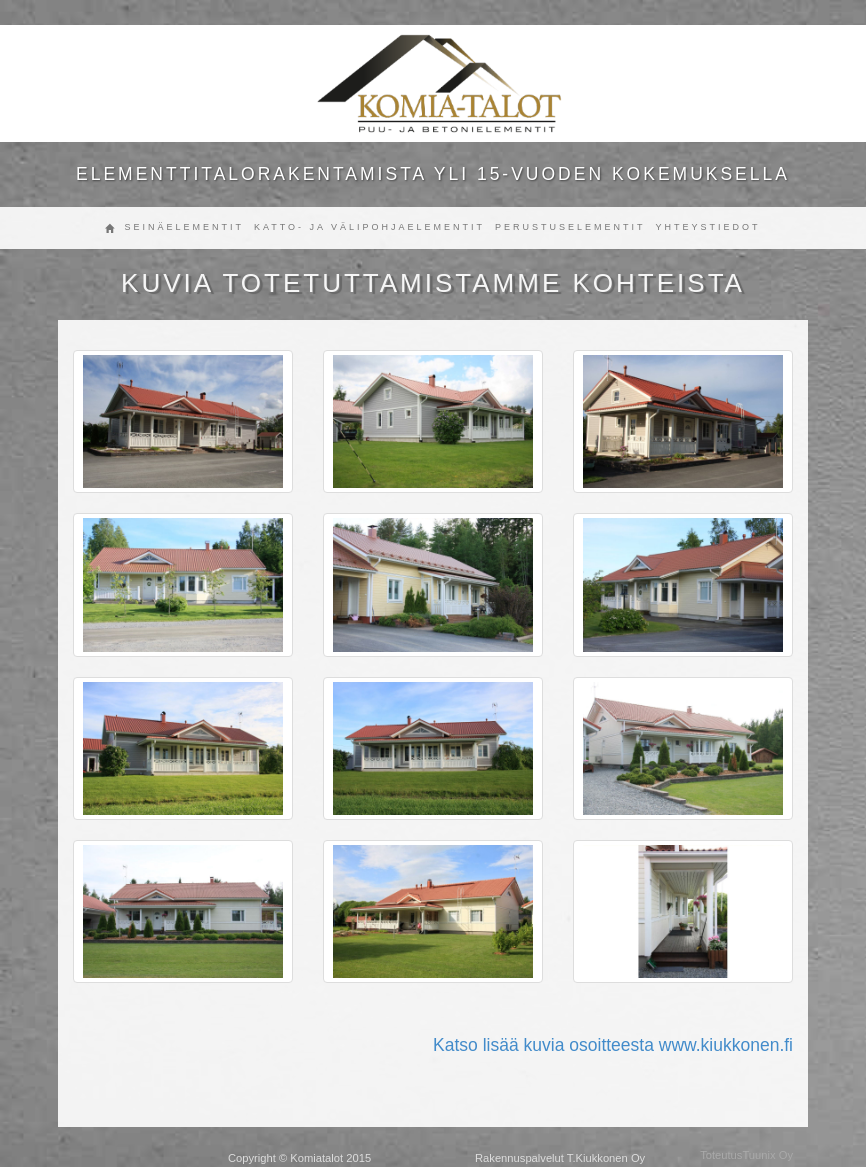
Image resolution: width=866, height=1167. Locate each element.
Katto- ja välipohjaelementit (369, 227)
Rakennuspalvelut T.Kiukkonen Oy (560, 1158)
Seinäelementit (184, 227)
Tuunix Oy (767, 1155)
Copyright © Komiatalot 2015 (299, 1158)
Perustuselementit (570, 227)
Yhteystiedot (708, 227)
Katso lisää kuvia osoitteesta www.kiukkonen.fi (613, 1045)
